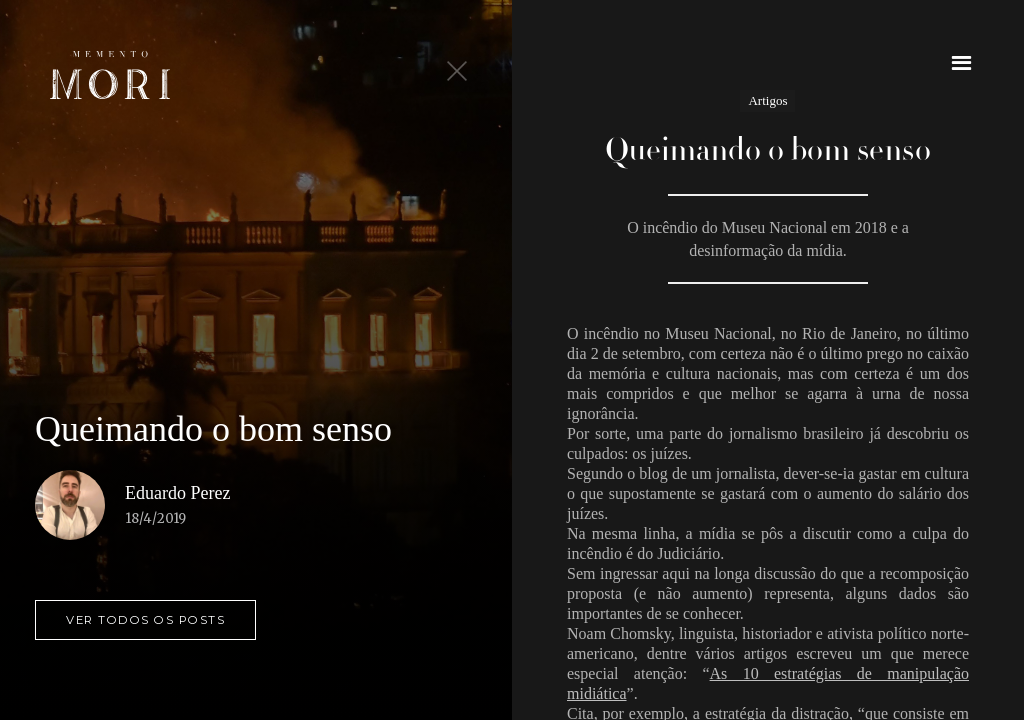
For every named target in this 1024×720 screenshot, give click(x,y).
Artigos (767, 100)
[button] (961, 62)
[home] (110, 75)
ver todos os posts (145, 620)
